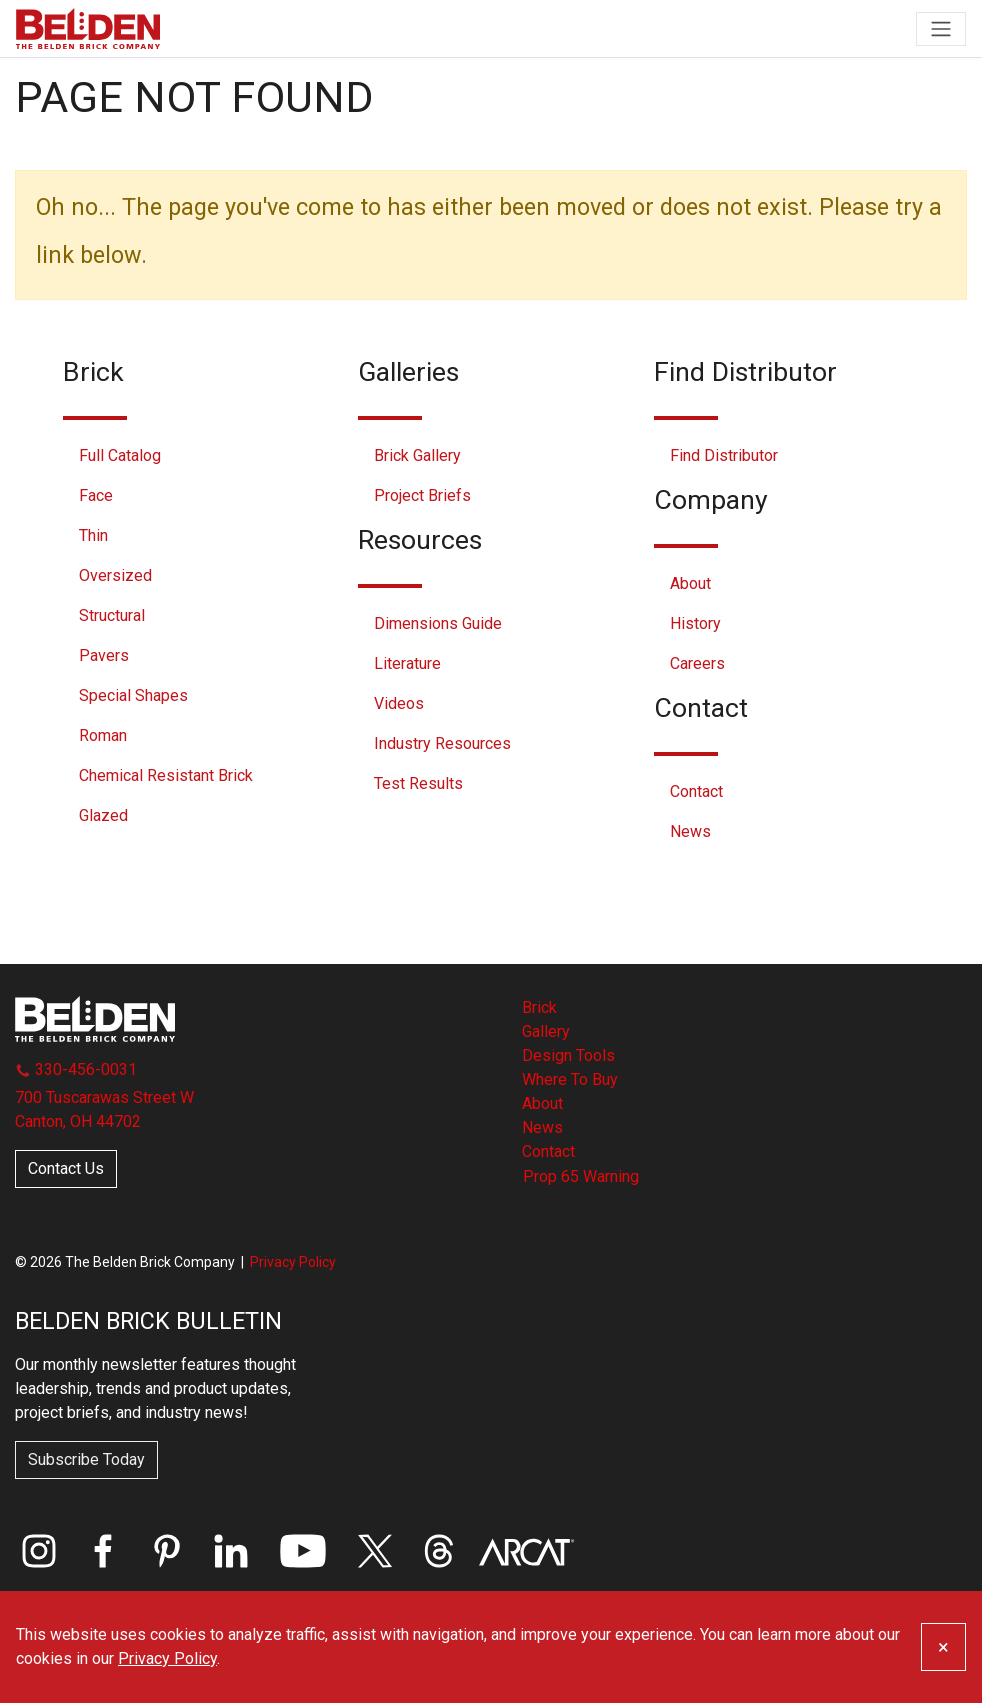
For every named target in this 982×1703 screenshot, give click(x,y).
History (695, 623)
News (690, 831)
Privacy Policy (293, 1262)
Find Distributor (724, 455)
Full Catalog (120, 455)
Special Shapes (133, 695)
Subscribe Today (86, 1459)
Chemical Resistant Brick (166, 775)
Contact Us (66, 1168)
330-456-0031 (76, 1069)
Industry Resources (442, 743)
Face (96, 495)
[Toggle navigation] (941, 29)
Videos (399, 703)
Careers (697, 663)
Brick (539, 1007)
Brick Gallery (417, 455)
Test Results (418, 783)
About (690, 583)
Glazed (103, 815)
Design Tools (568, 1055)
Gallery (546, 1031)
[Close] (943, 1647)
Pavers (104, 655)
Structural (112, 615)
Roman (103, 735)
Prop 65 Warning (581, 1176)
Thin (93, 535)
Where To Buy (570, 1079)
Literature (407, 663)
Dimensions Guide (438, 623)
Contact (696, 791)
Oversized (115, 575)
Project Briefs (422, 495)
